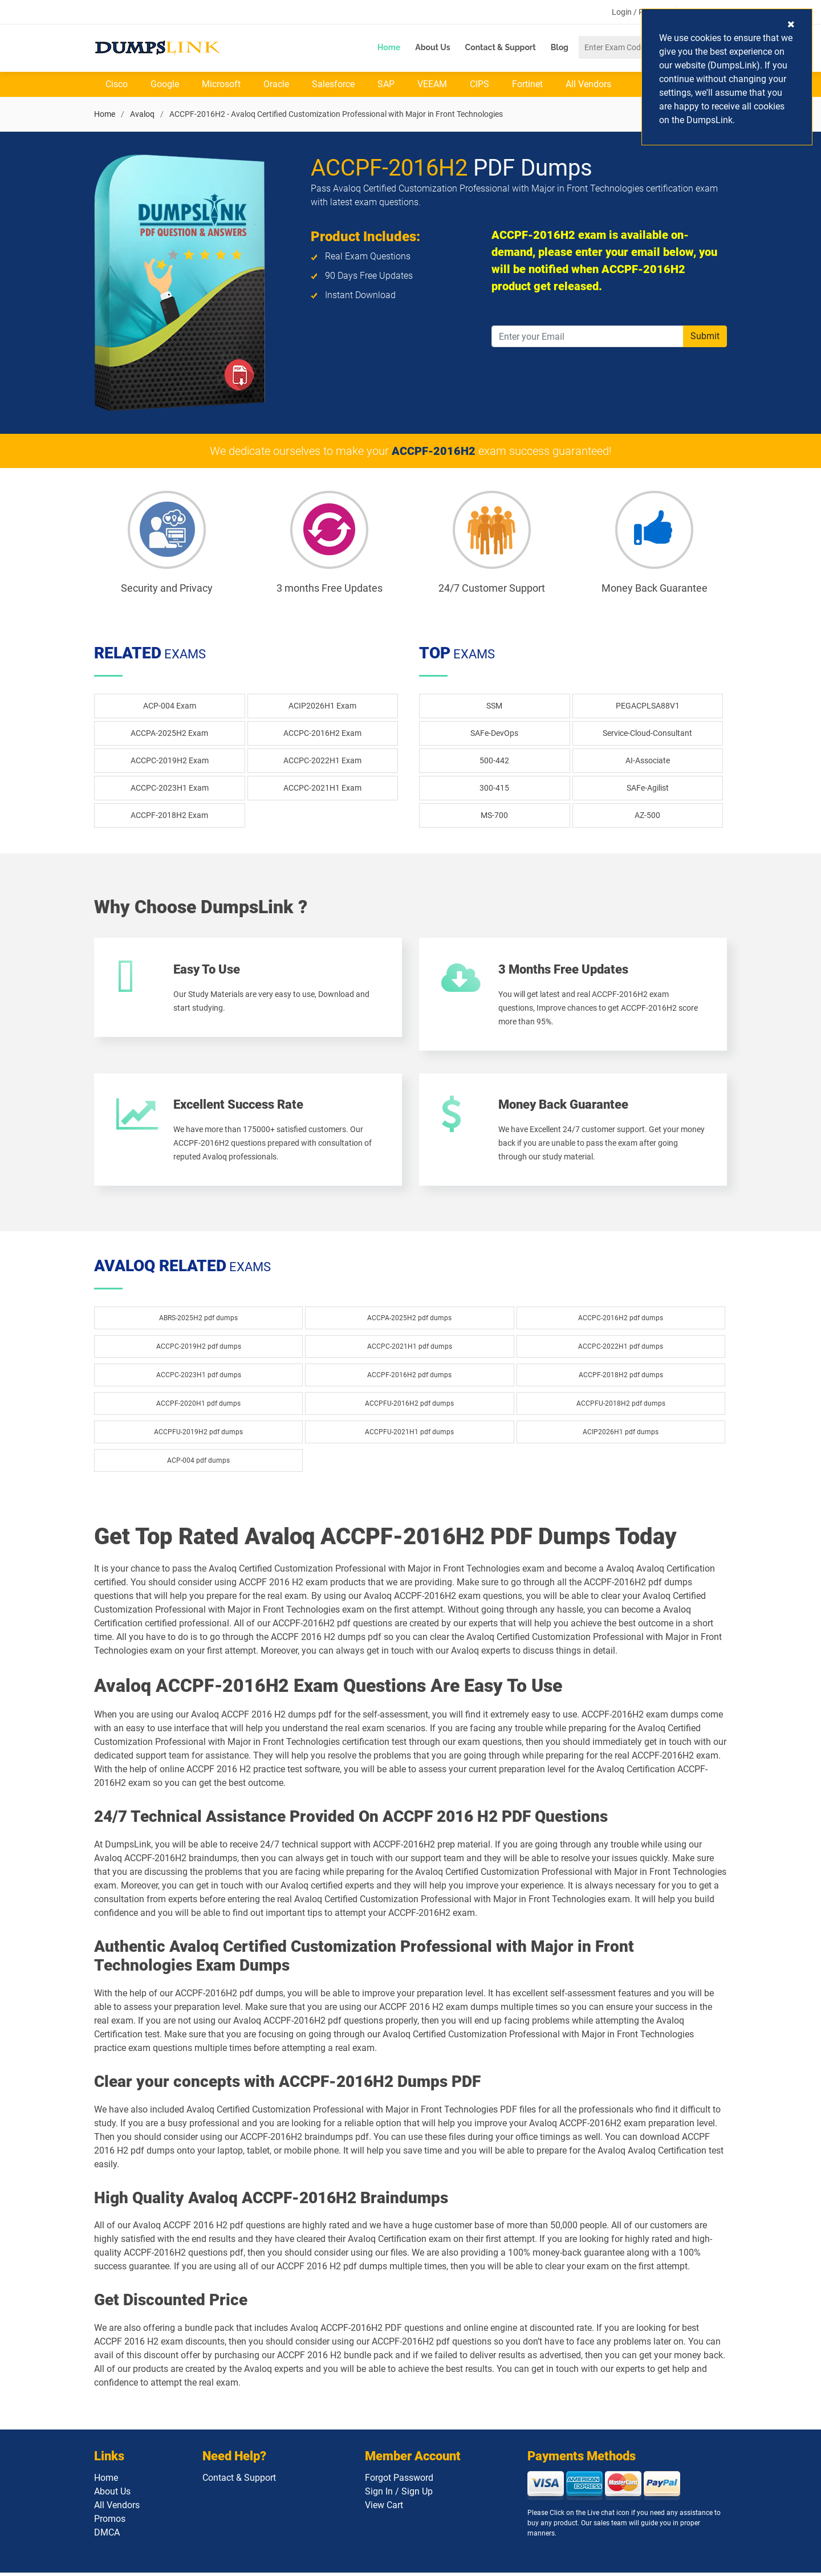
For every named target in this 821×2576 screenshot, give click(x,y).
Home (388, 47)
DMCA (107, 2535)
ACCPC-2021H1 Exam (322, 788)
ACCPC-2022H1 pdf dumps (620, 1350)
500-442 (494, 761)
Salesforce (333, 84)
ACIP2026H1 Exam (322, 706)
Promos (109, 2522)
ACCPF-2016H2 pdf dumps (409, 1378)
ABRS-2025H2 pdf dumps (198, 1321)
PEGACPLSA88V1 (648, 706)
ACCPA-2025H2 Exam (169, 733)
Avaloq (142, 114)
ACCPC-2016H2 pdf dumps (620, 1321)
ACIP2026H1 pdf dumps (621, 1435)
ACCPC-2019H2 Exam (170, 761)
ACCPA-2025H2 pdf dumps (409, 1321)
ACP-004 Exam (169, 706)
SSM (494, 706)
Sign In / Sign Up (399, 2494)
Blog (559, 47)
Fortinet (527, 84)
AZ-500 (647, 815)
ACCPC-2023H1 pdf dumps (198, 1378)
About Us (432, 47)
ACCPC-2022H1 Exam (322, 761)
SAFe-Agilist (648, 788)
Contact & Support (500, 47)
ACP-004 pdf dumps (198, 1464)
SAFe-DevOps (494, 733)
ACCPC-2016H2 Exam (322, 733)
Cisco (116, 84)
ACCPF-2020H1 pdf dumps (198, 1407)
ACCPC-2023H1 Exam (170, 788)
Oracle (276, 84)
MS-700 (494, 815)
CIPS (479, 84)
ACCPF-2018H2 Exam (169, 815)
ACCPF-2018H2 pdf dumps (621, 1378)
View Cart (384, 2508)
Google (165, 84)
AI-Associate (647, 761)
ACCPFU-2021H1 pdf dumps (409, 1435)
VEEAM (432, 84)
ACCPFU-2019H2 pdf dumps (198, 1435)
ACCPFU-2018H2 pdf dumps (620, 1407)
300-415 (494, 788)
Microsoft (221, 84)
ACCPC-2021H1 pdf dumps (409, 1350)
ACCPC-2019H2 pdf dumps (198, 1350)
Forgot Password (399, 2481)
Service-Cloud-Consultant (647, 733)
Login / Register (640, 12)
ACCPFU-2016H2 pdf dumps (409, 1407)
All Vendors (588, 84)
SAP (386, 84)
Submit (705, 336)
